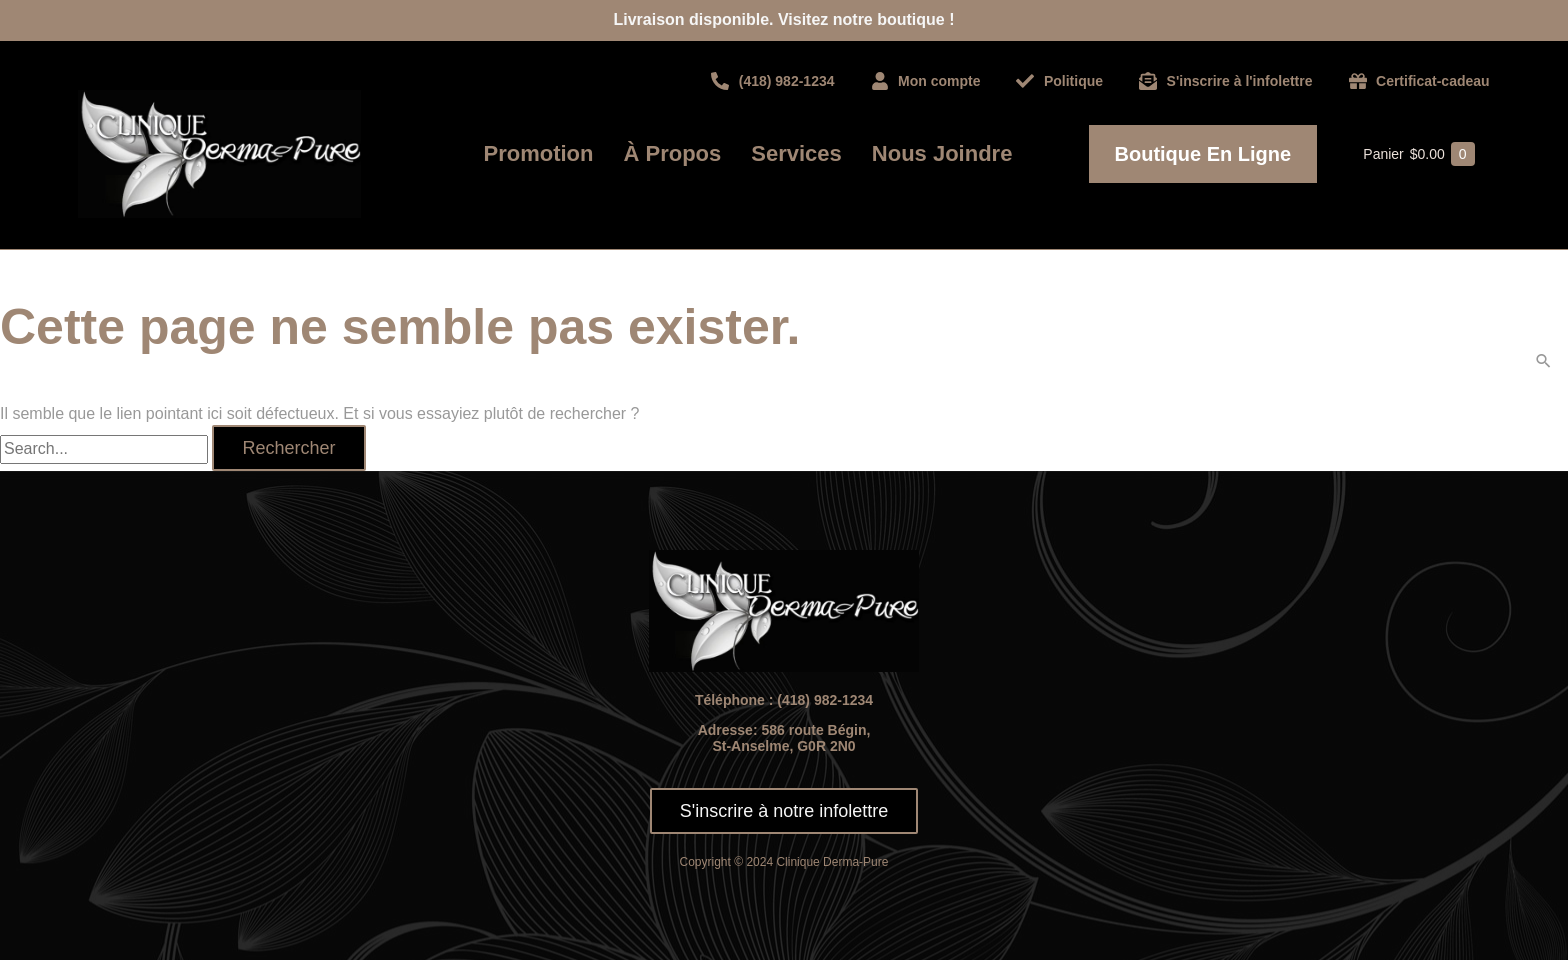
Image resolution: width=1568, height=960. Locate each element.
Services (796, 153)
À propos (673, 153)
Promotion (539, 153)
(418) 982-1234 (825, 700)
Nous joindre (942, 153)
